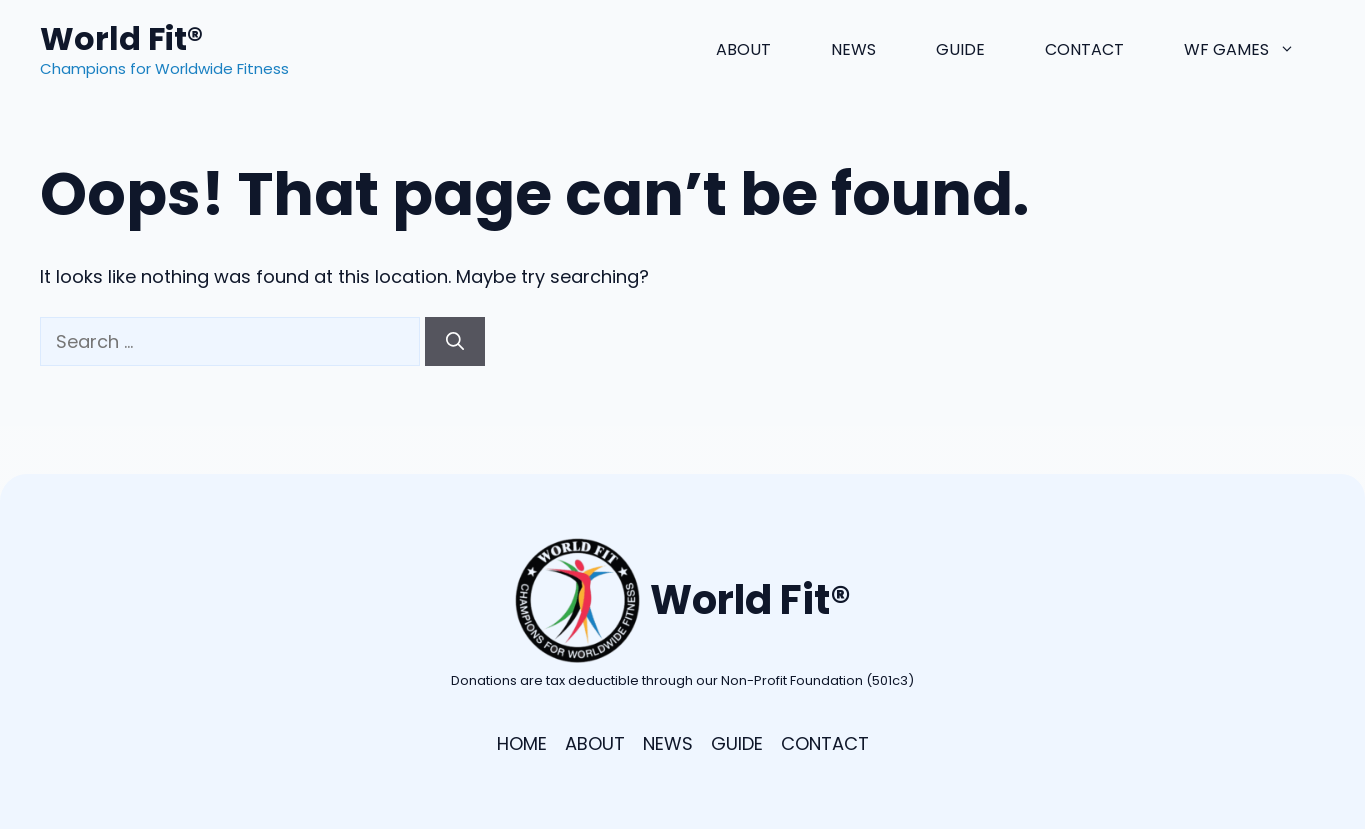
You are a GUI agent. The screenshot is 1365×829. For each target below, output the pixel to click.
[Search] (455, 341)
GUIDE (737, 743)
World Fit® (121, 38)
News (853, 49)
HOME (522, 743)
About (743, 49)
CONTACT (825, 743)
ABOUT (595, 743)
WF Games (1254, 50)
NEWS (668, 743)
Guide (960, 49)
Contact (1084, 49)
